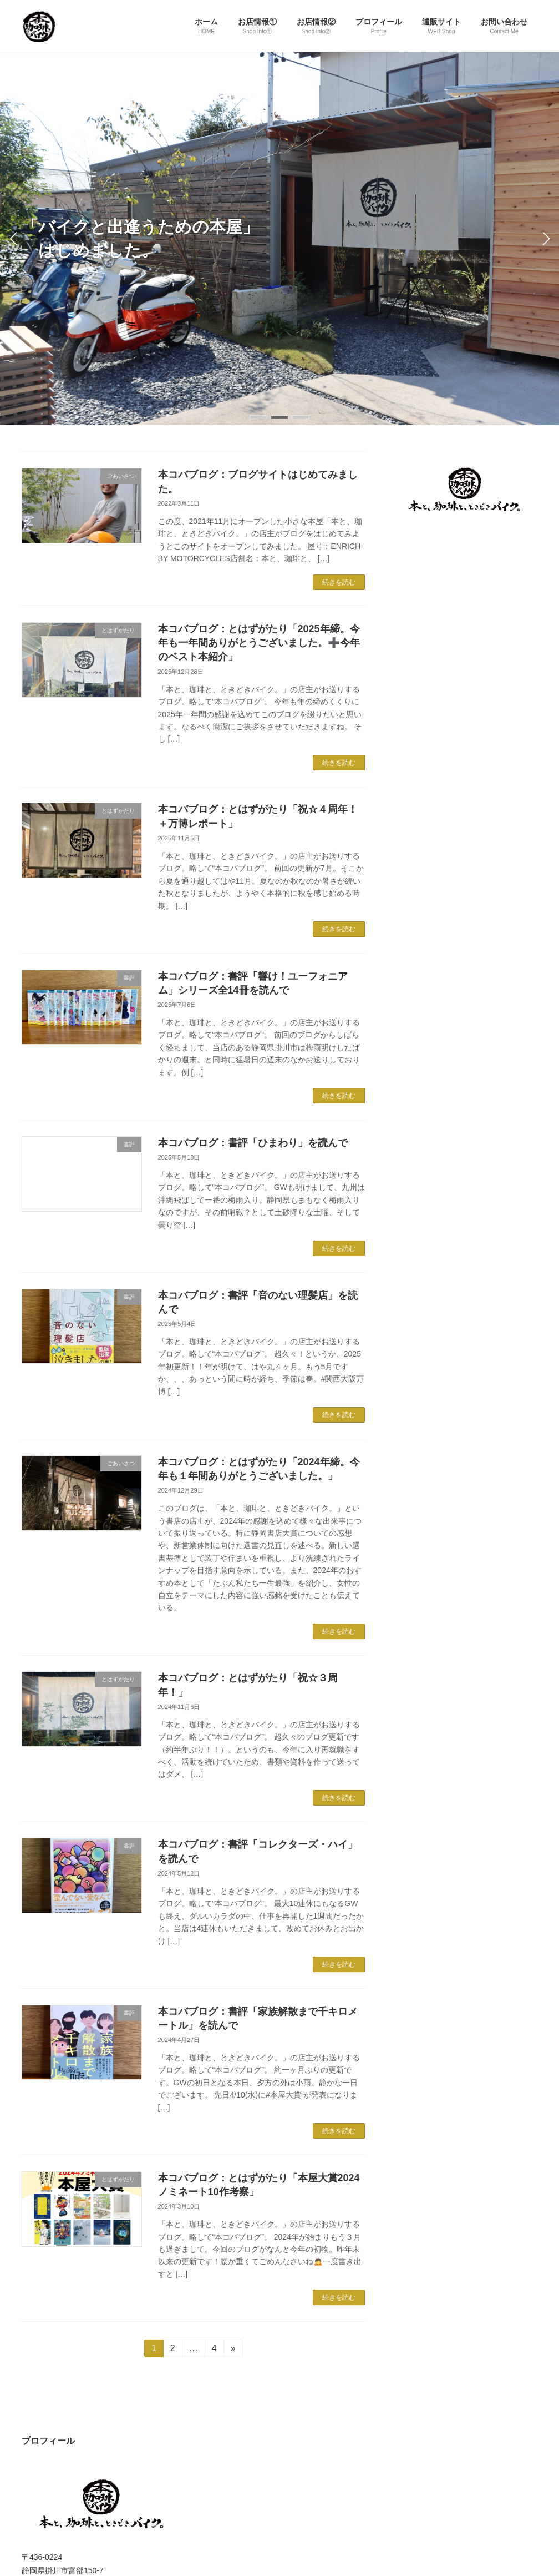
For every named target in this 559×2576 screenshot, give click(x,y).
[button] (258, 417)
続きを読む (338, 582)
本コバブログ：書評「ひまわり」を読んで (253, 1142)
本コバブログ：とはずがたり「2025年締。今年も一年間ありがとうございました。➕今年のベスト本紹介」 (259, 642)
